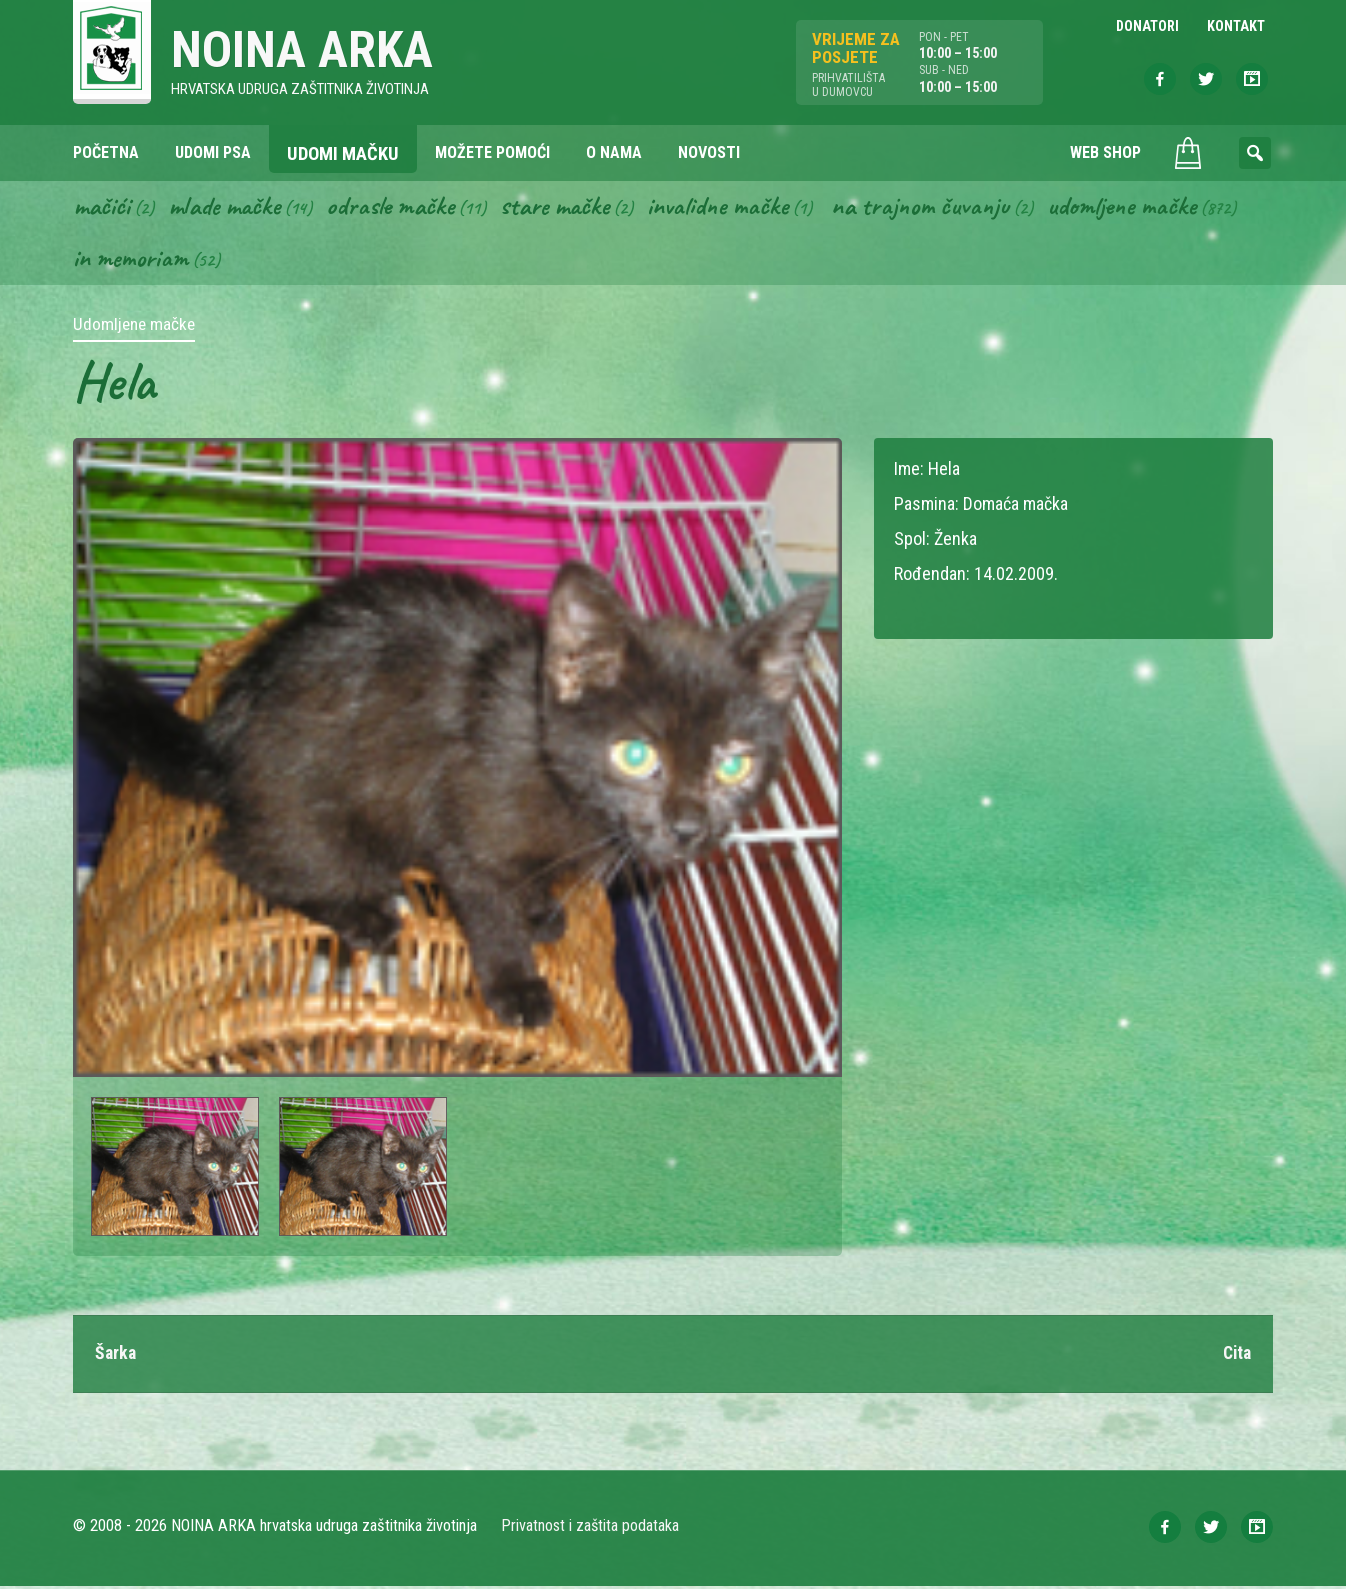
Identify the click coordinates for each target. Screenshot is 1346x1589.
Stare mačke (565, 208)
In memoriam (131, 261)
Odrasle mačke (398, 208)
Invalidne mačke (733, 208)
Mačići (102, 208)
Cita (1235, 1356)
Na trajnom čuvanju (940, 208)
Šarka (116, 1356)
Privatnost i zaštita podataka (590, 1528)
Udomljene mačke (1145, 208)
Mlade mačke (228, 208)
